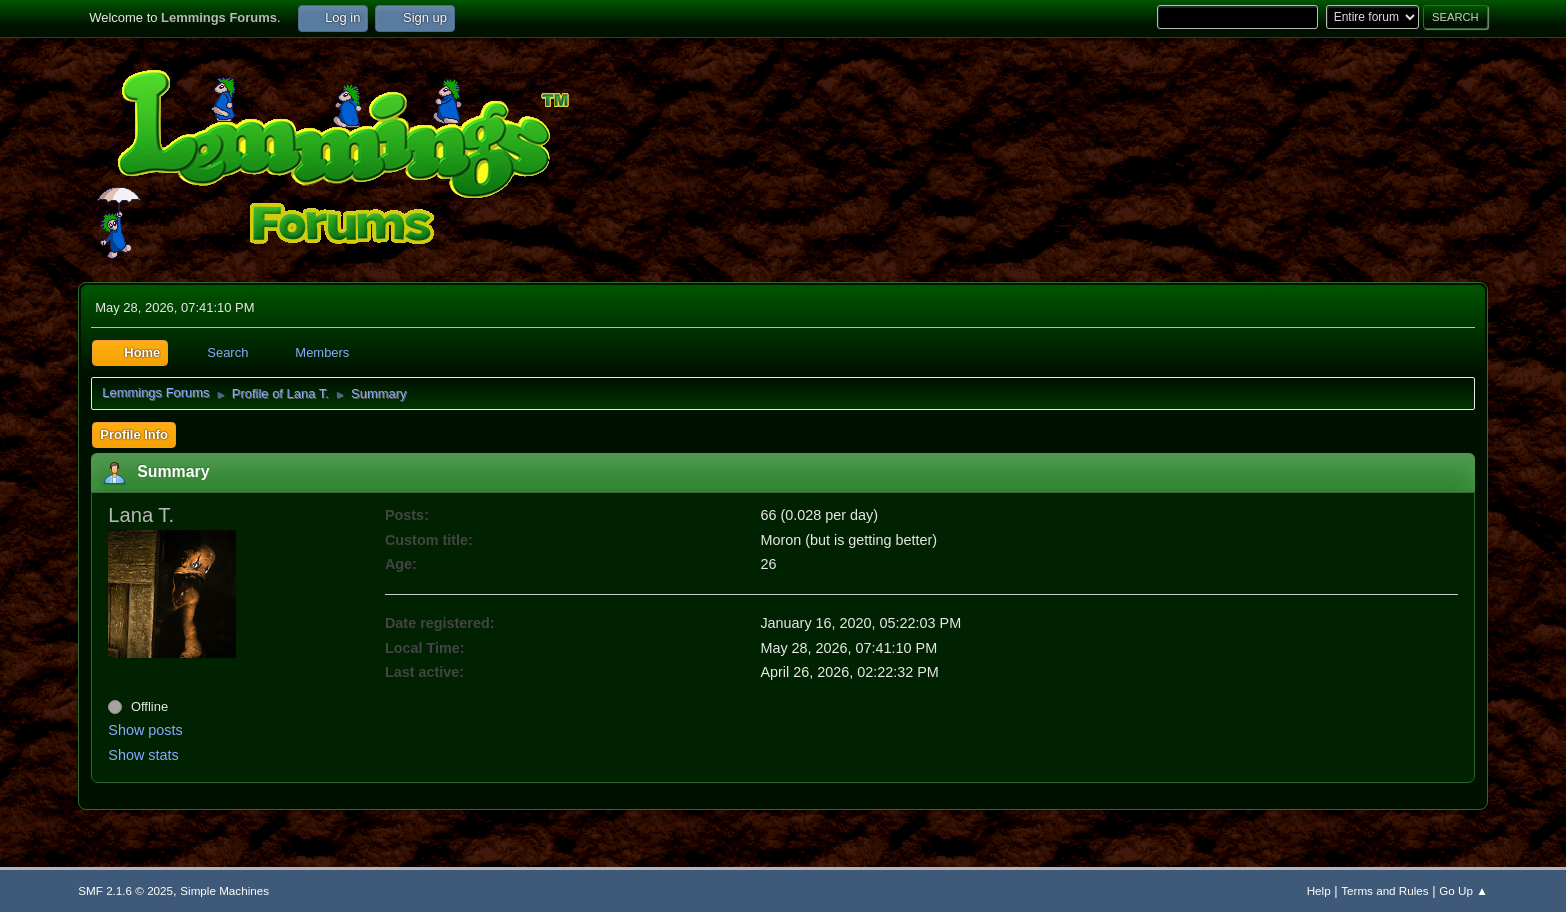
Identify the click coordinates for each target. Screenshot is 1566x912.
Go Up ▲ (1463, 890)
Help (1319, 890)
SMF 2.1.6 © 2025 (125, 890)
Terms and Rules (1384, 890)
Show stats (143, 755)
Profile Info (134, 434)
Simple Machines (224, 890)
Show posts (145, 730)
